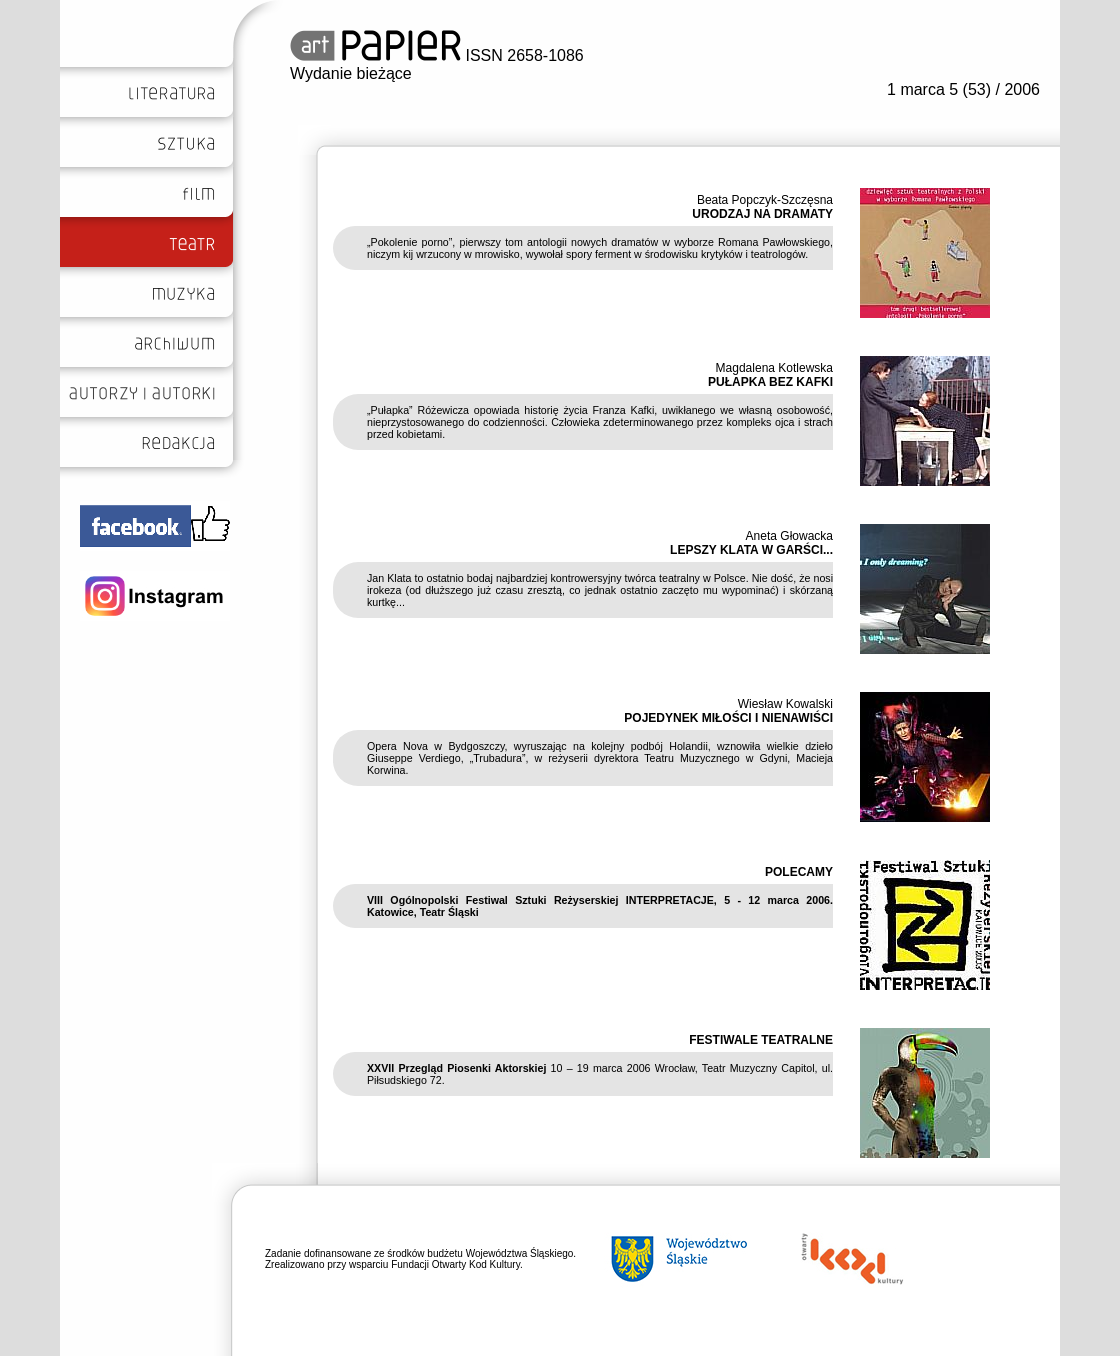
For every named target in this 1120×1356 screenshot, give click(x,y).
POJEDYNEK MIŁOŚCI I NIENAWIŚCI (728, 718)
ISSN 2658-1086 (437, 55)
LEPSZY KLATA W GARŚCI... (751, 550)
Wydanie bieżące (351, 73)
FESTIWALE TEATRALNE (761, 1040)
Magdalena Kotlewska (774, 368)
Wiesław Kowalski (785, 704)
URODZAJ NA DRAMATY (762, 214)
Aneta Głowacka (789, 536)
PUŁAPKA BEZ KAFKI (770, 382)
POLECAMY (799, 872)
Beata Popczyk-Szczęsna (765, 200)
